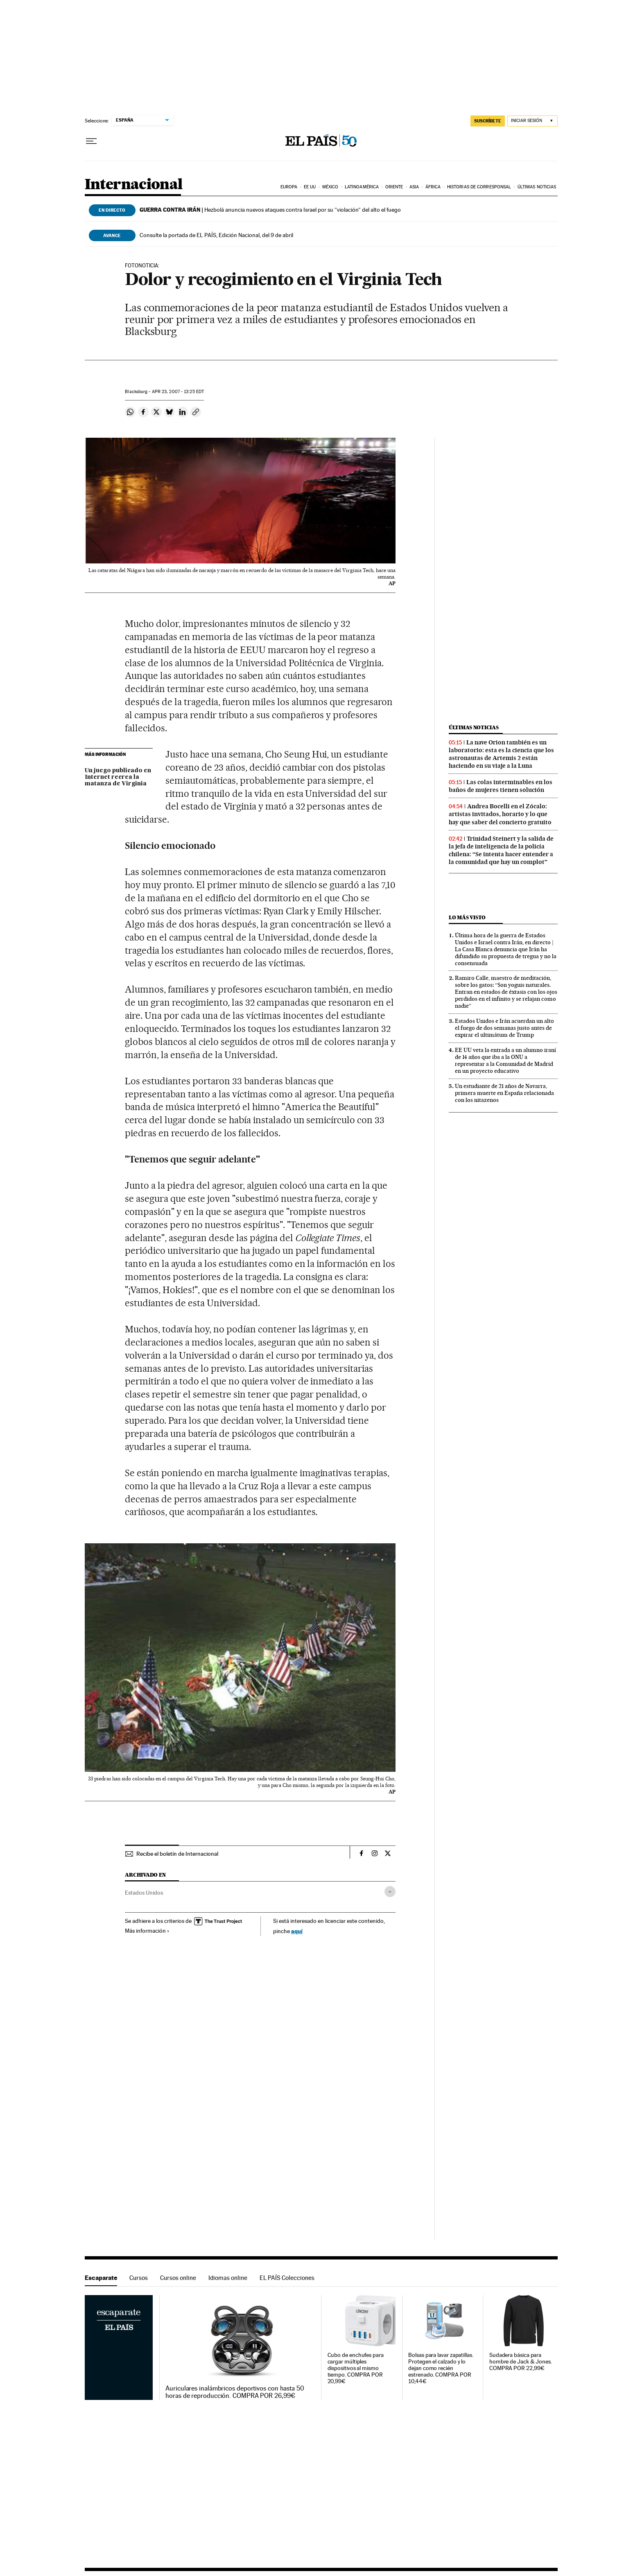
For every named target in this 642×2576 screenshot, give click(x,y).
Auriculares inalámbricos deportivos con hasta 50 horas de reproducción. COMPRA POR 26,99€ (234, 2392)
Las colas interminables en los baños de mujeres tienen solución (500, 786)
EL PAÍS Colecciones (287, 2277)
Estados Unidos (144, 1892)
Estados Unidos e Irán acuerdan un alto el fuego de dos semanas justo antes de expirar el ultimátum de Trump (504, 1028)
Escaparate (101, 2277)
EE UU (310, 187)
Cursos (138, 2277)
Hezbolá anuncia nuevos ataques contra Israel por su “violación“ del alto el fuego (270, 209)
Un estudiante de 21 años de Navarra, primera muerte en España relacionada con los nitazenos (504, 1093)
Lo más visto (467, 917)
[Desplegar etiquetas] (390, 1891)
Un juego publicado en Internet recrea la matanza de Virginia (118, 777)
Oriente (394, 187)
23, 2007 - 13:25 (178, 391)
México (330, 187)
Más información (147, 1930)
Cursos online (178, 2277)
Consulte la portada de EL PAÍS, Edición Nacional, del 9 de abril (216, 235)
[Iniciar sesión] (532, 121)
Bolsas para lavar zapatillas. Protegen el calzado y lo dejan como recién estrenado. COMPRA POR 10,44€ (440, 2368)
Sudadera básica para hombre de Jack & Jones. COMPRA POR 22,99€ (520, 2361)
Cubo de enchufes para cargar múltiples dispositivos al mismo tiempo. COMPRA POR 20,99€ (356, 2368)
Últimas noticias (537, 187)
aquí (297, 1930)
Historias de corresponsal (479, 187)
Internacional (134, 185)
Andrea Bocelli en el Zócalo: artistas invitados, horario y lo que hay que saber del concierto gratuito (500, 814)
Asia (414, 187)
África (433, 187)
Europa (289, 187)
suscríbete (487, 121)
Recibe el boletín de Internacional (177, 1853)
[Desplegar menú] (91, 141)
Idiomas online (227, 2277)
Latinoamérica (362, 187)
